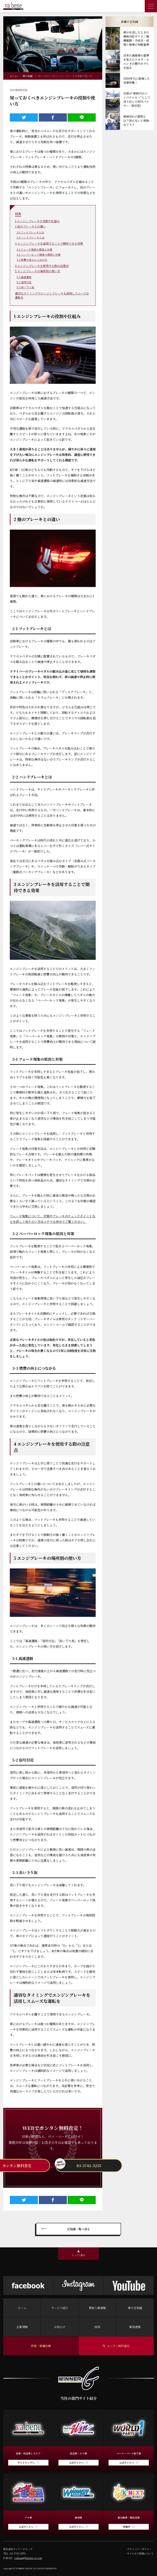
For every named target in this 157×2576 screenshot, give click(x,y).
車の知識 (28, 76)
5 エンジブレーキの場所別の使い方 (37, 271)
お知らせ (59, 2327)
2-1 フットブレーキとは (30, 232)
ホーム (13, 76)
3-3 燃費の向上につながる (32, 260)
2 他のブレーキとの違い (30, 226)
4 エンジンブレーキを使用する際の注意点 (42, 266)
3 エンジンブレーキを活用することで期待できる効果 (49, 243)
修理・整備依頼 (41, 2346)
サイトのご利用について (140, 2553)
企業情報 (22, 2327)
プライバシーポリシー (139, 2549)
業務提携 (135, 2327)
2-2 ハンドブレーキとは (31, 237)
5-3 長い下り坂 (25, 287)
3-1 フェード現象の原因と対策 (34, 249)
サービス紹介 (59, 2308)
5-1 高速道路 (24, 277)
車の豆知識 (135, 2308)
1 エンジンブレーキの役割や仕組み (37, 221)
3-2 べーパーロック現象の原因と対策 (39, 255)
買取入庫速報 (97, 2308)
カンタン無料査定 (116, 2346)
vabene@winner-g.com (28, 2558)
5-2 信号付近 (24, 282)
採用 (97, 2327)
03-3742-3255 (78, 2165)
